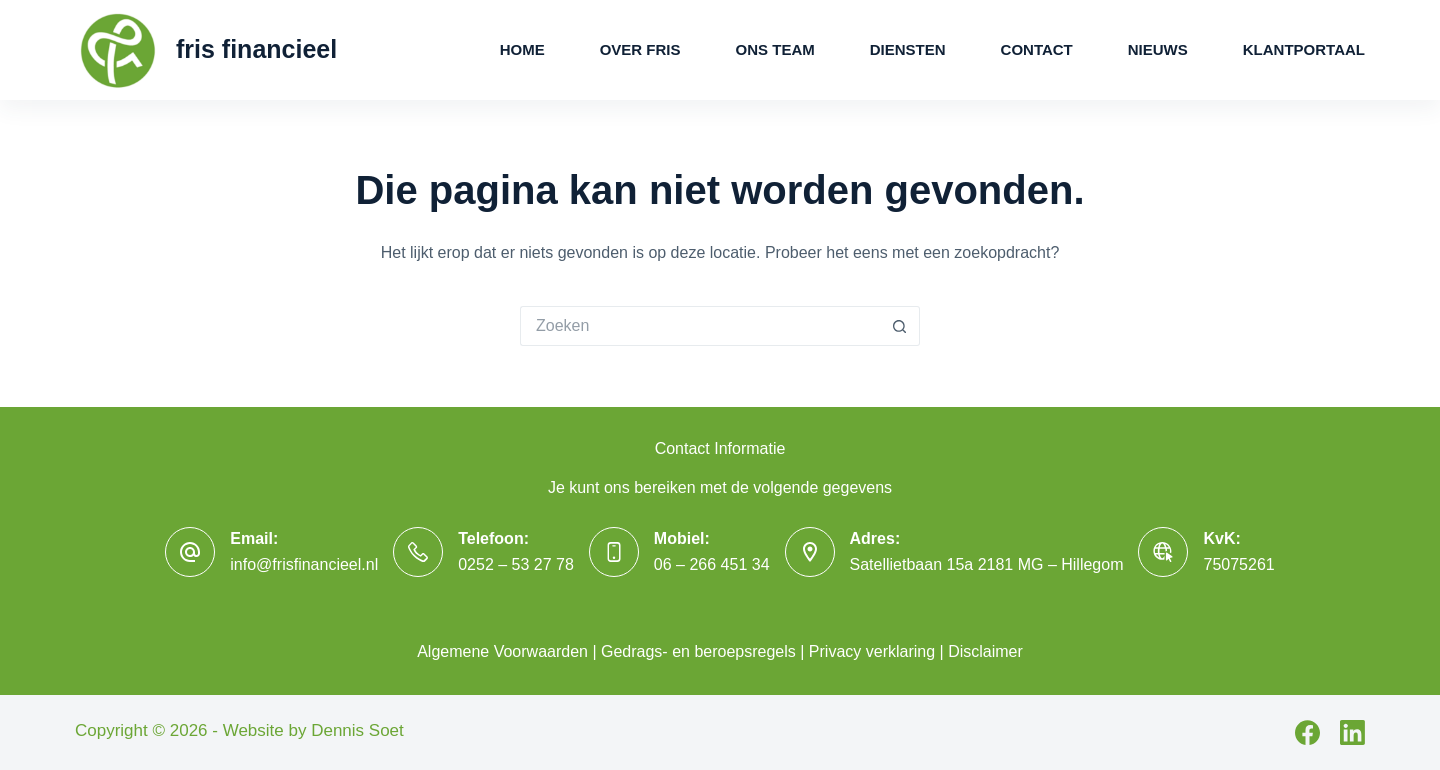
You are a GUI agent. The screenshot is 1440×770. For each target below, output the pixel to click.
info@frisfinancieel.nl (304, 564)
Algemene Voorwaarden (502, 651)
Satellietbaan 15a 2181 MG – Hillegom (987, 564)
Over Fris (640, 49)
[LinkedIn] (1352, 732)
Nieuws (1158, 49)
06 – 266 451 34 (712, 564)
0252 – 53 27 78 (516, 564)
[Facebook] (1307, 732)
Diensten (908, 49)
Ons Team (775, 49)
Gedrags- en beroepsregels (698, 651)
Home (522, 49)
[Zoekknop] (900, 326)
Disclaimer (985, 651)
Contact (1037, 49)
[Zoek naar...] (700, 326)
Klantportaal (1304, 49)
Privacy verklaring (872, 651)
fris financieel (256, 49)
